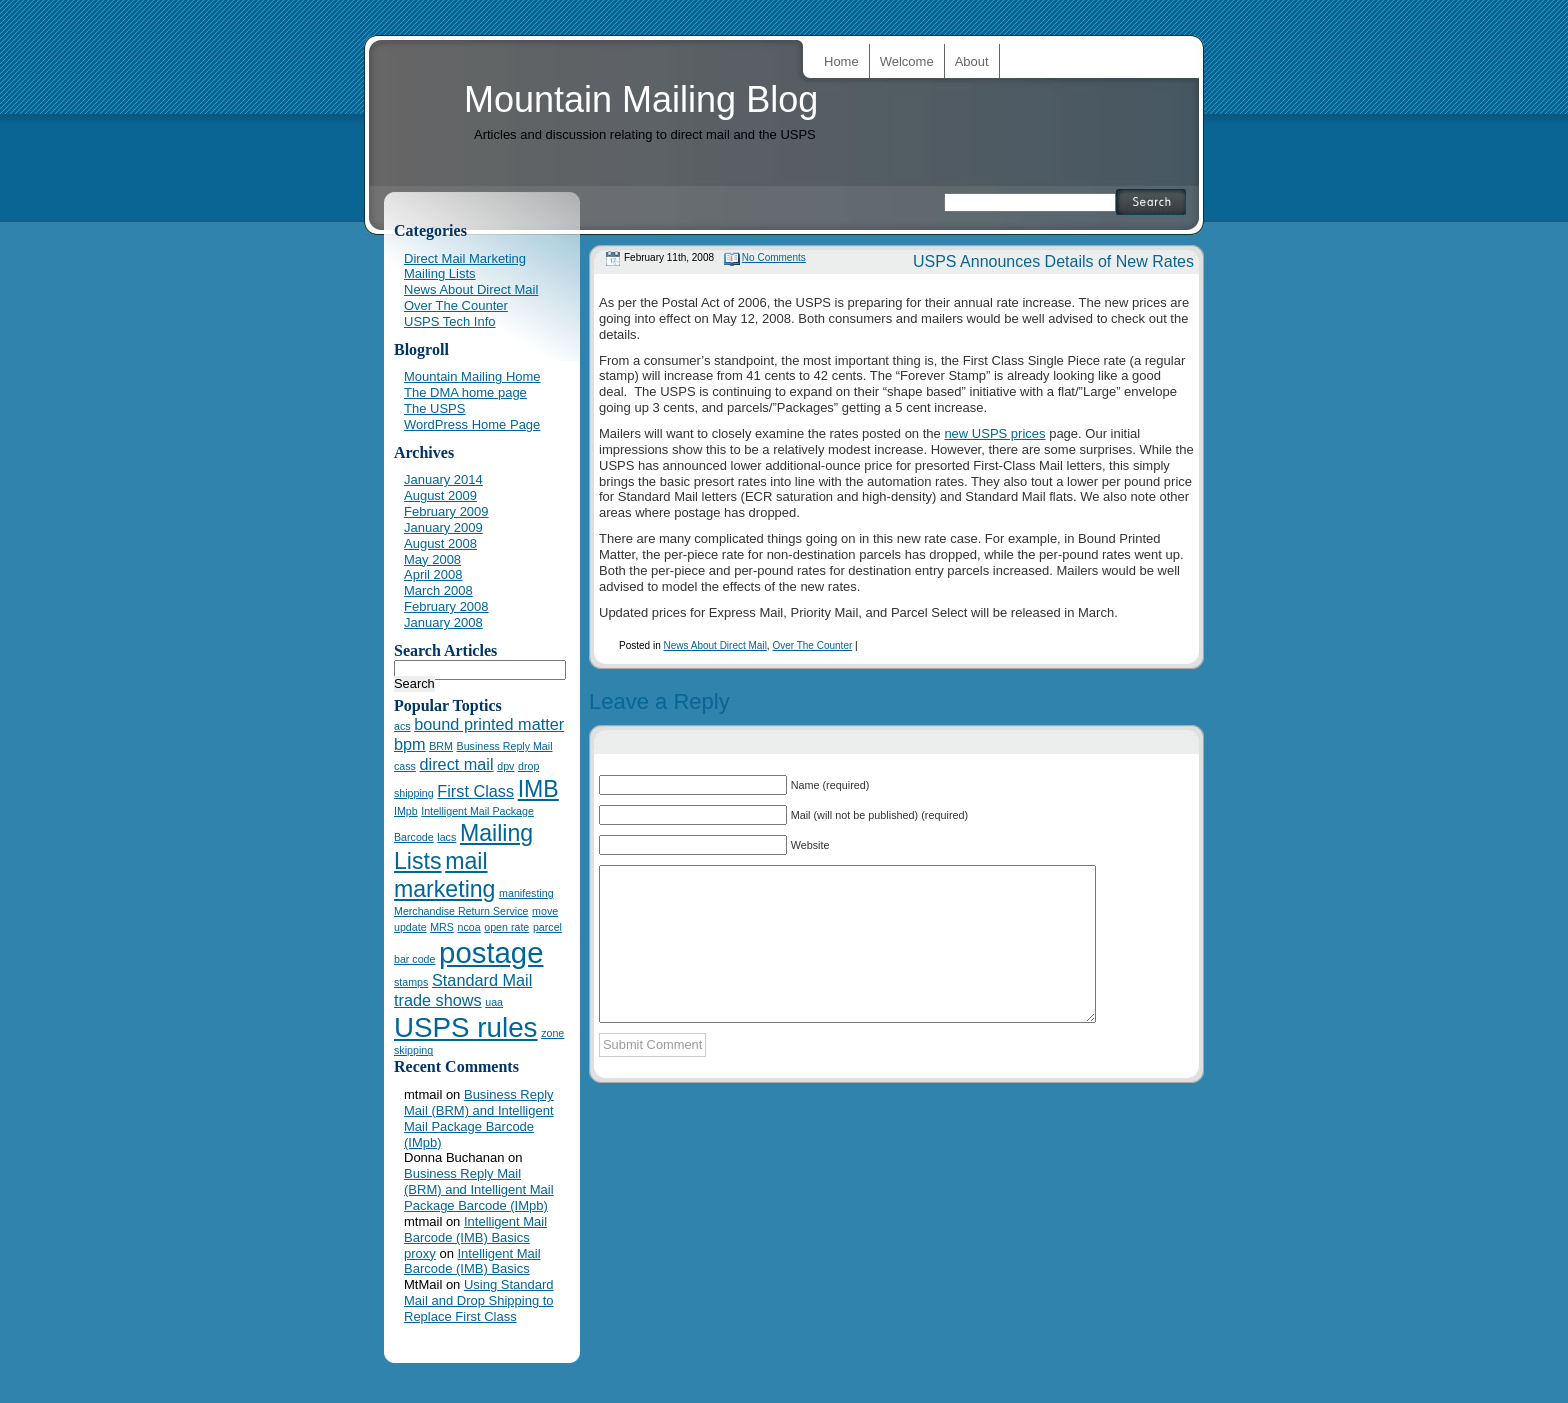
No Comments (774, 257)
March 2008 (438, 590)
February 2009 (446, 511)
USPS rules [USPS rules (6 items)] (466, 1027)
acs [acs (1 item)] (402, 726)
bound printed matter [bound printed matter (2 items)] (489, 724)
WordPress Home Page (472, 424)
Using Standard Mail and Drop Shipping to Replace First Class (479, 1300)
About (972, 61)
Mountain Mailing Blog (641, 99)
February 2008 (446, 606)
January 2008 (443, 622)
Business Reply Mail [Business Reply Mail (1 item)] (505, 746)
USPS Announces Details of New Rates (1053, 261)
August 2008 (440, 543)
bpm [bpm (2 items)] (410, 744)
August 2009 (440, 495)
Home (841, 61)
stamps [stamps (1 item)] (411, 982)
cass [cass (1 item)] (405, 766)
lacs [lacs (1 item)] (446, 837)
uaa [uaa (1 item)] (494, 1002)
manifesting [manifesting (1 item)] (526, 893)
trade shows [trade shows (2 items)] (438, 1000)
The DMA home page (465, 392)
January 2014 (443, 479)
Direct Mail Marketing (465, 258)
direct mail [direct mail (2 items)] (457, 764)
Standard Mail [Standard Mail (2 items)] (482, 980)
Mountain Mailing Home (472, 376)
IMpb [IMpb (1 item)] (406, 811)
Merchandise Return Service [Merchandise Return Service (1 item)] (461, 911)
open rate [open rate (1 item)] (506, 927)
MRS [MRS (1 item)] (442, 927)
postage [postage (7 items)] (491, 952)
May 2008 (432, 559)
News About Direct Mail (714, 645)
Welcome (907, 61)
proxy (420, 1253)
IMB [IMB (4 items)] (538, 789)
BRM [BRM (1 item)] (441, 746)
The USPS (434, 408)
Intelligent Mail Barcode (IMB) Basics (475, 1229)
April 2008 (433, 574)
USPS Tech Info (450, 321)
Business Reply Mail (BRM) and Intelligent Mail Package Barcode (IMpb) (479, 1118)
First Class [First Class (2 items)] (475, 791)
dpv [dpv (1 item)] (505, 766)
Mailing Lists (440, 273)
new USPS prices (994, 433)
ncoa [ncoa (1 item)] (469, 927)
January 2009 (443, 527)
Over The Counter (812, 645)
